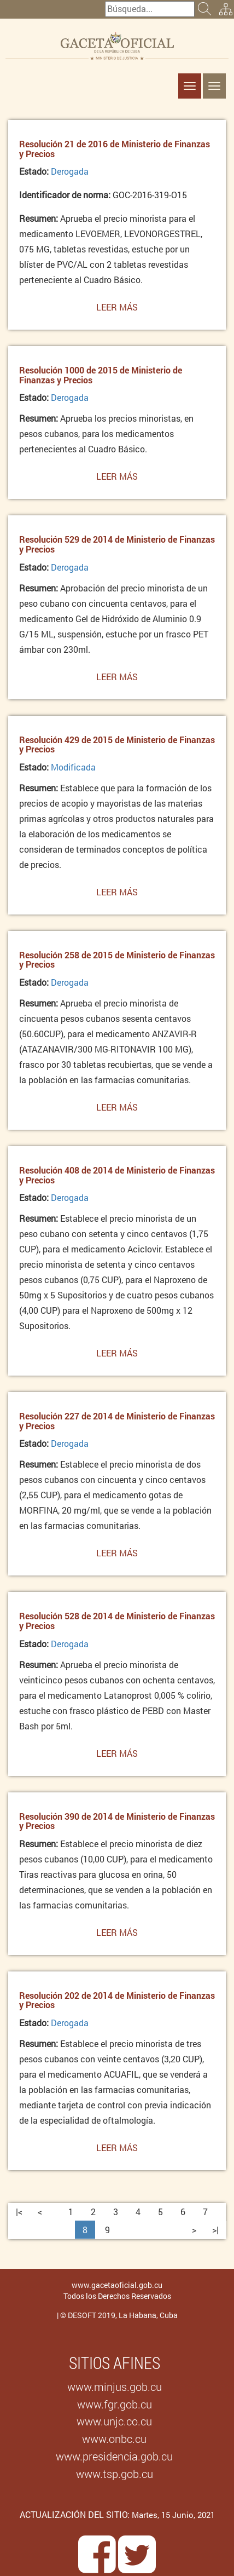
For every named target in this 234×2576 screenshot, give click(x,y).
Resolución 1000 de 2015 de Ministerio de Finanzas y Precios (100, 375)
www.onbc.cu (114, 2438)
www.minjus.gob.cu (114, 2386)
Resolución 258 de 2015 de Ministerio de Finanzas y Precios (117, 959)
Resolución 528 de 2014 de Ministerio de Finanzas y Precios (117, 1620)
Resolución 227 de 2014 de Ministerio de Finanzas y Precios (117, 1420)
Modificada (73, 767)
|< (19, 2211)
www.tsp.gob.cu (114, 2473)
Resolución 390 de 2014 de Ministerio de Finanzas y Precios (117, 1821)
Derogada (70, 171)
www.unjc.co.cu (114, 2421)
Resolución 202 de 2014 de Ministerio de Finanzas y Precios (117, 2000)
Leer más (117, 310)
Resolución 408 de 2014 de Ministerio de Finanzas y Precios (117, 1175)
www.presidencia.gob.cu (114, 2456)
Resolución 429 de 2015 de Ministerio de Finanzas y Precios (117, 744)
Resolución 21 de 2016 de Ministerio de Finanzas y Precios (114, 148)
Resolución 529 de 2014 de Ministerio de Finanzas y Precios (117, 544)
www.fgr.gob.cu (114, 2404)
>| (215, 2229)
